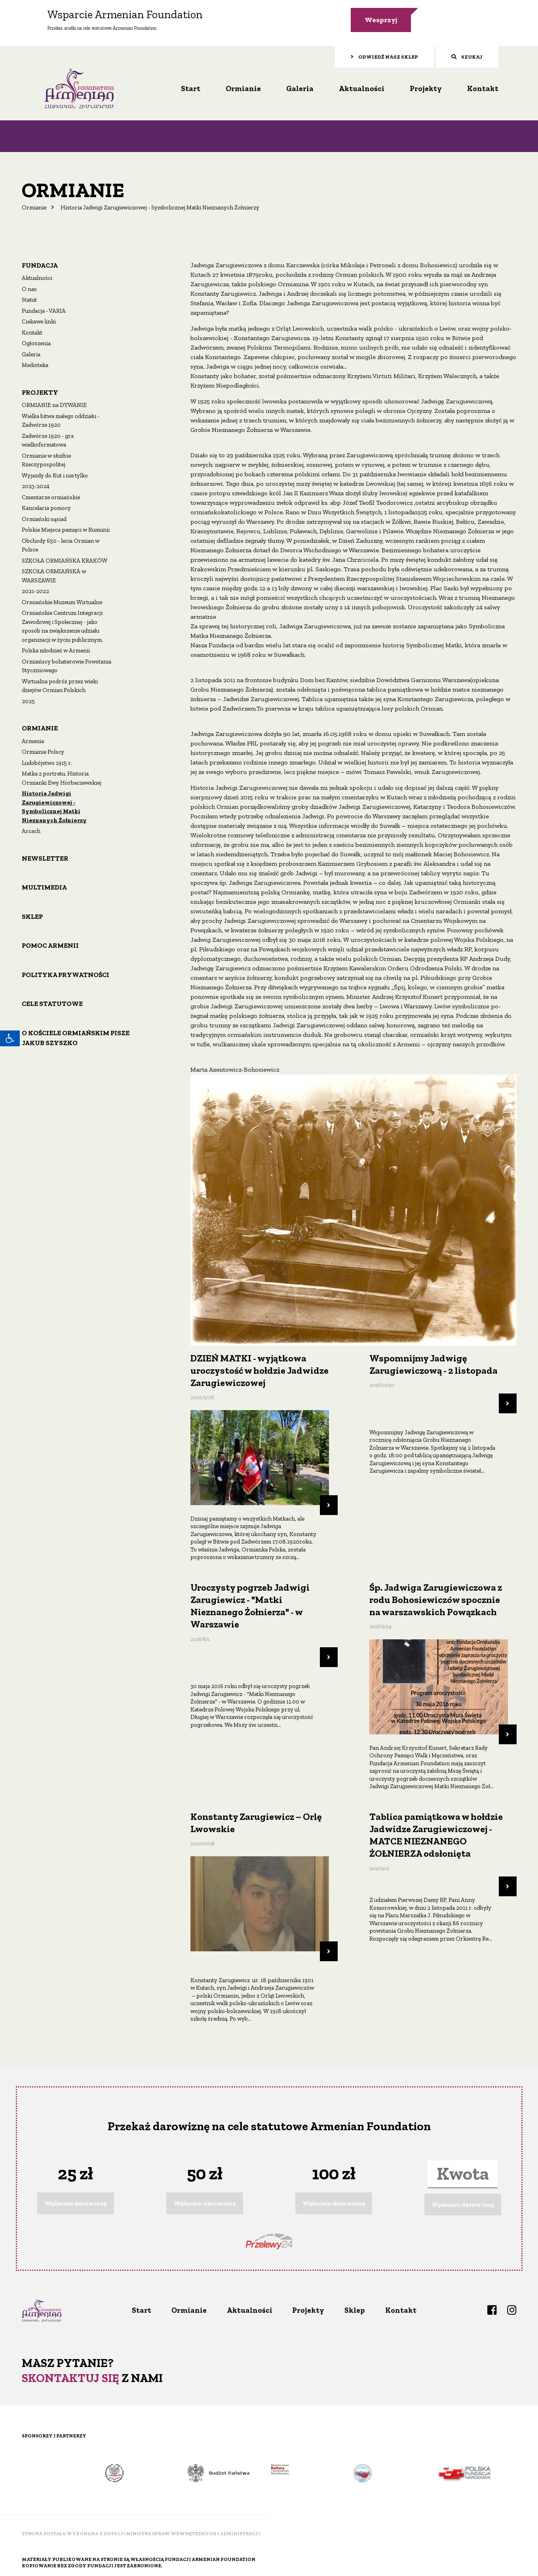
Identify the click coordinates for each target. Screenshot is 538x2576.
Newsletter (45, 857)
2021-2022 (35, 589)
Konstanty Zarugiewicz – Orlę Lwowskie (256, 1821)
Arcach (31, 829)
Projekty (426, 87)
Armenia (33, 739)
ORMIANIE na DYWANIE (54, 403)
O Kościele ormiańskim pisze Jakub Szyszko (75, 1036)
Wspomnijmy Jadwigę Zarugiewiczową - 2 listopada (433, 1363)
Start (190, 87)
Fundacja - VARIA (44, 309)
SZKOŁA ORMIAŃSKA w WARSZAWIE (54, 575)
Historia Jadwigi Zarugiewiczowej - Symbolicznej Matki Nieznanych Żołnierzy (54, 806)
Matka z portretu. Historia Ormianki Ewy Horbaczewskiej (61, 777)
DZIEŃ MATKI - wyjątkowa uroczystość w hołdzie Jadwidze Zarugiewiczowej (259, 1369)
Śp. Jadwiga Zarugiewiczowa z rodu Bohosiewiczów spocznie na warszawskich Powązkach (435, 1598)
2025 (28, 699)
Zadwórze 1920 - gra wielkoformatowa (48, 439)
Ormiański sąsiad (44, 517)
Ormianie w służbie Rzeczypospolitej (46, 459)
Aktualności (361, 87)
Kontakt (482, 87)
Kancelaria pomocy (46, 506)
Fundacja (40, 264)
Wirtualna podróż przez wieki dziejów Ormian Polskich (60, 684)
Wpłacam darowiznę (75, 2202)
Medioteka (35, 363)
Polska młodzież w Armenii (56, 649)
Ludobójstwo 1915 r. (47, 761)
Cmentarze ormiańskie (51, 495)
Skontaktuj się (70, 2376)
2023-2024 (35, 485)
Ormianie (243, 87)
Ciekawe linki (39, 320)
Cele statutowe (52, 1002)
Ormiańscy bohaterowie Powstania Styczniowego (66, 664)
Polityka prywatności (65, 973)
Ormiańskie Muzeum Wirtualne (62, 600)
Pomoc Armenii (50, 944)
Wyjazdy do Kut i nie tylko (55, 473)
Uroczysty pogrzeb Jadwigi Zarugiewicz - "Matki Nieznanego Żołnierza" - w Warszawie (250, 1604)
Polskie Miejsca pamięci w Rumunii (66, 528)
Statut (29, 298)
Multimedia (44, 886)
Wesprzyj (381, 19)
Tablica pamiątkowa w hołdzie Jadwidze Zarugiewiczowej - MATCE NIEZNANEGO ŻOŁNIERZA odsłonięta (436, 1834)
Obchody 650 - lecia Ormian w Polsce (60, 544)
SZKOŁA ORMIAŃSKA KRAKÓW (64, 559)
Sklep (32, 915)
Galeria (300, 87)
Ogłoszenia (36, 342)
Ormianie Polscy (43, 750)
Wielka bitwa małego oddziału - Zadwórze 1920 (60, 419)
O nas (29, 287)
